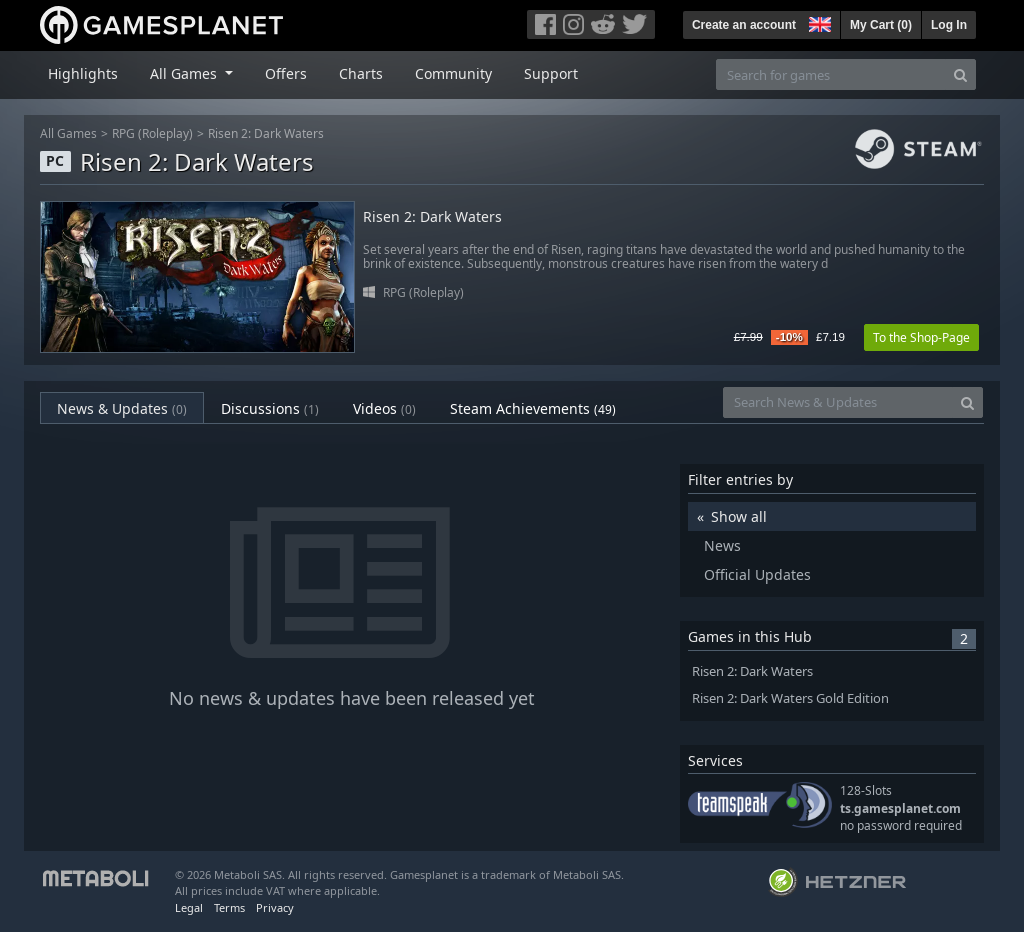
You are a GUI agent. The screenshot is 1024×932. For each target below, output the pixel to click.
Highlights (83, 73)
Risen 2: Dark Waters (266, 133)
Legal (189, 907)
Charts (361, 73)
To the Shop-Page (921, 337)
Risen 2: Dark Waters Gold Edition (790, 698)
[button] (818, 22)
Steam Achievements (533, 408)
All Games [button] (185, 73)
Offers (286, 73)
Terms (229, 907)
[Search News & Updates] (838, 402)
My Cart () (881, 25)
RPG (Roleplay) (152, 133)
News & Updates (122, 408)
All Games (68, 133)
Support (551, 73)
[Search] (960, 74)
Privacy (275, 907)
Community (453, 73)
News (722, 545)
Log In (949, 25)
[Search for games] (831, 74)
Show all (739, 516)
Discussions (270, 408)
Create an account (744, 25)
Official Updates (757, 574)
